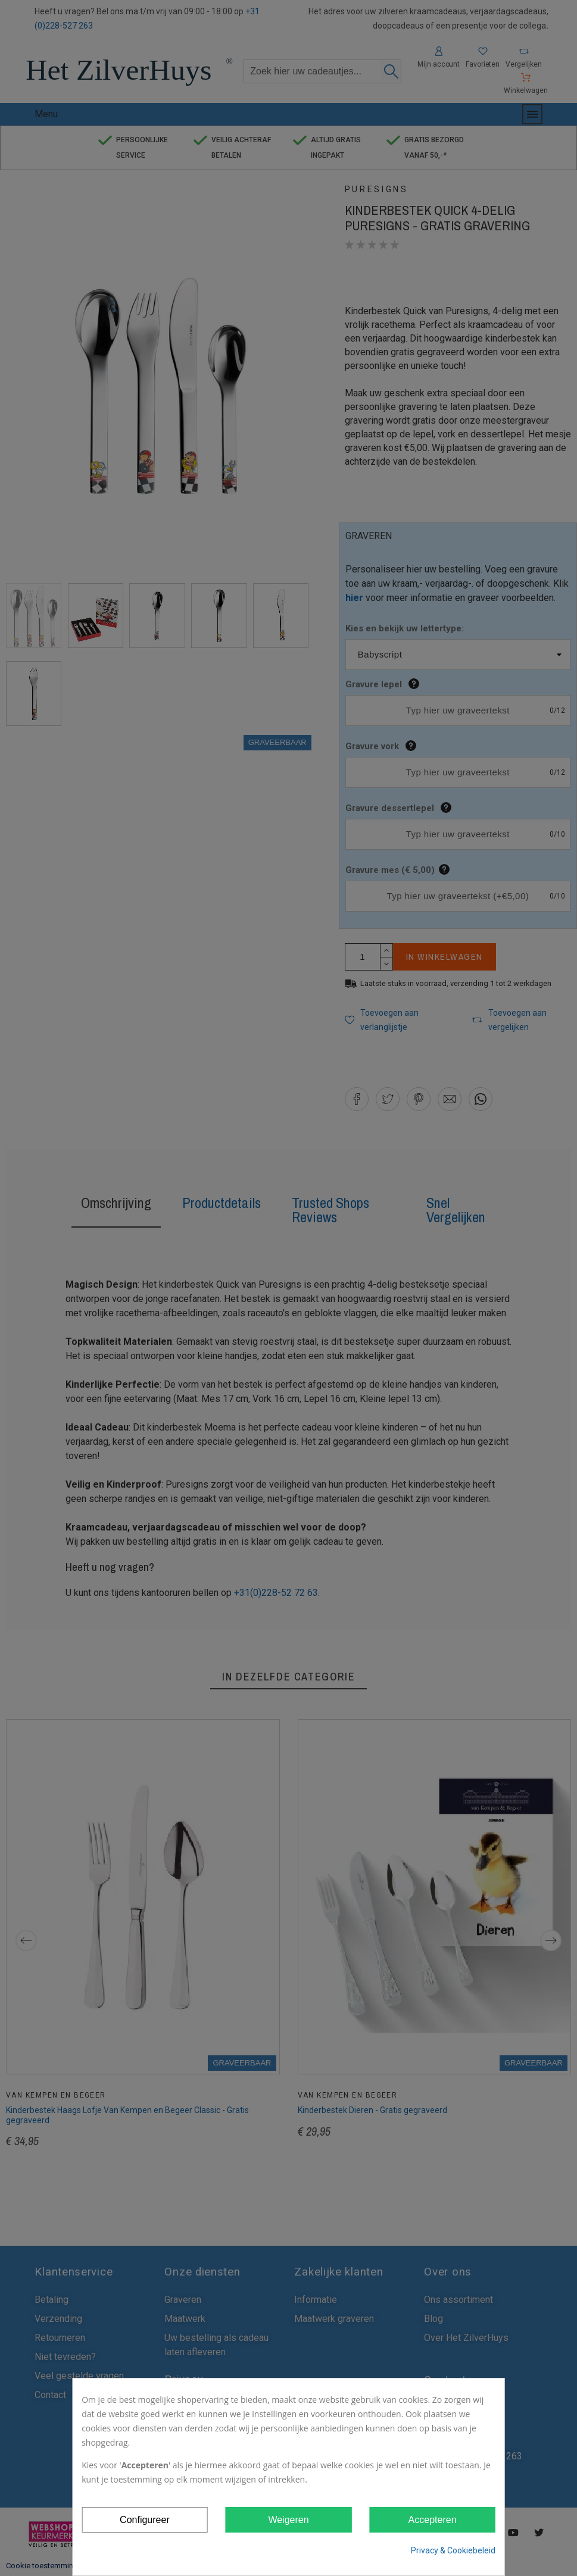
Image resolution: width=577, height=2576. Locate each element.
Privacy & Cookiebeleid (453, 2550)
